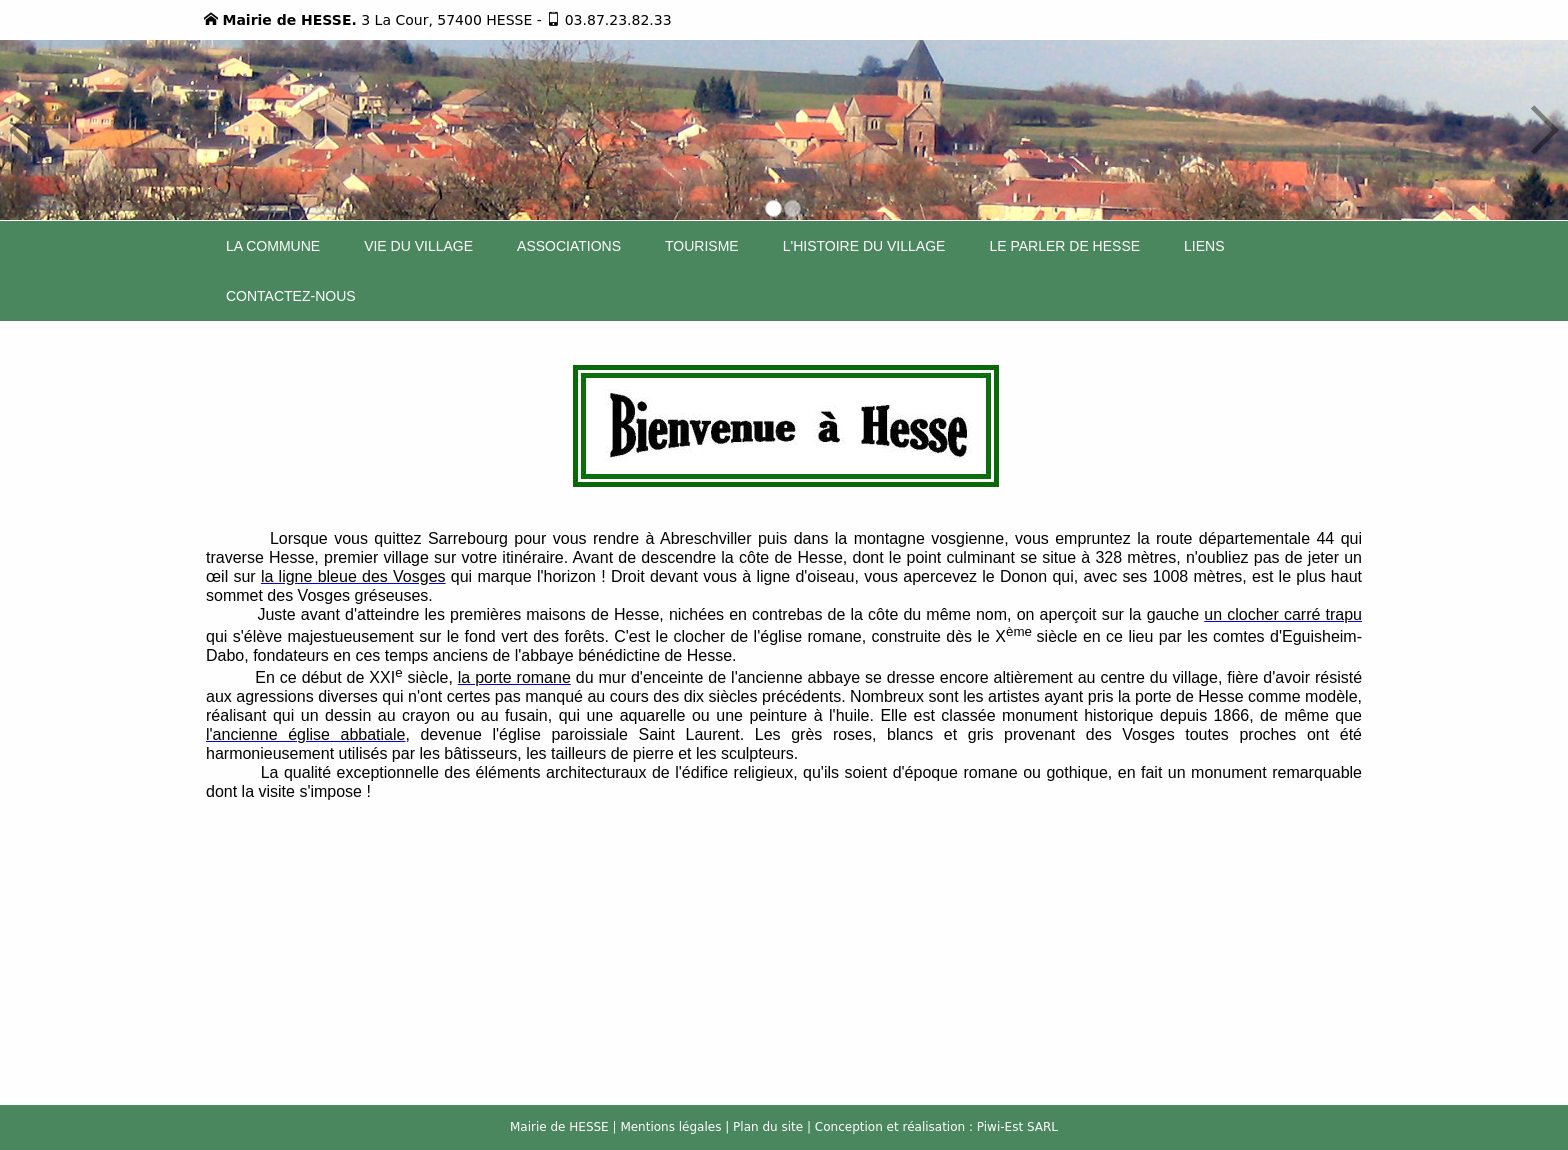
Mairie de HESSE (559, 1127)
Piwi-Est (1000, 1127)
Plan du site (768, 1127)
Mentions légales (670, 1127)
